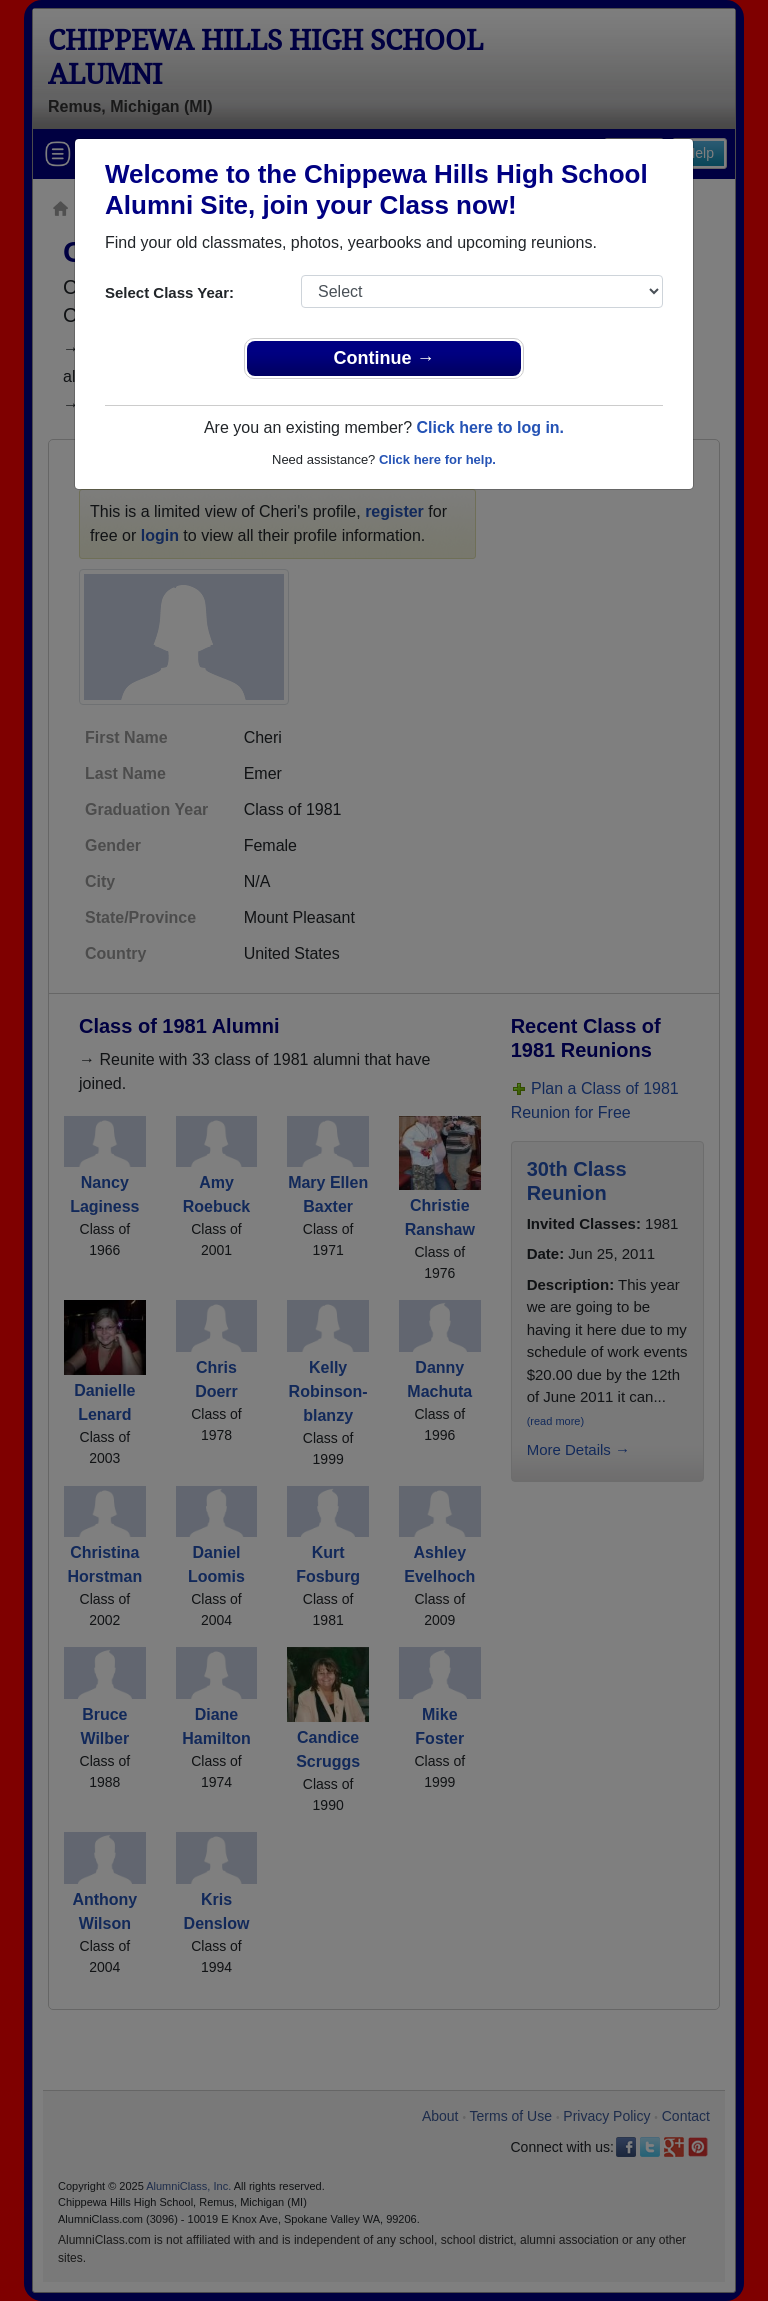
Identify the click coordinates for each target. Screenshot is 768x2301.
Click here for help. (437, 459)
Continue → (384, 358)
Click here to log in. (490, 427)
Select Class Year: (169, 292)
